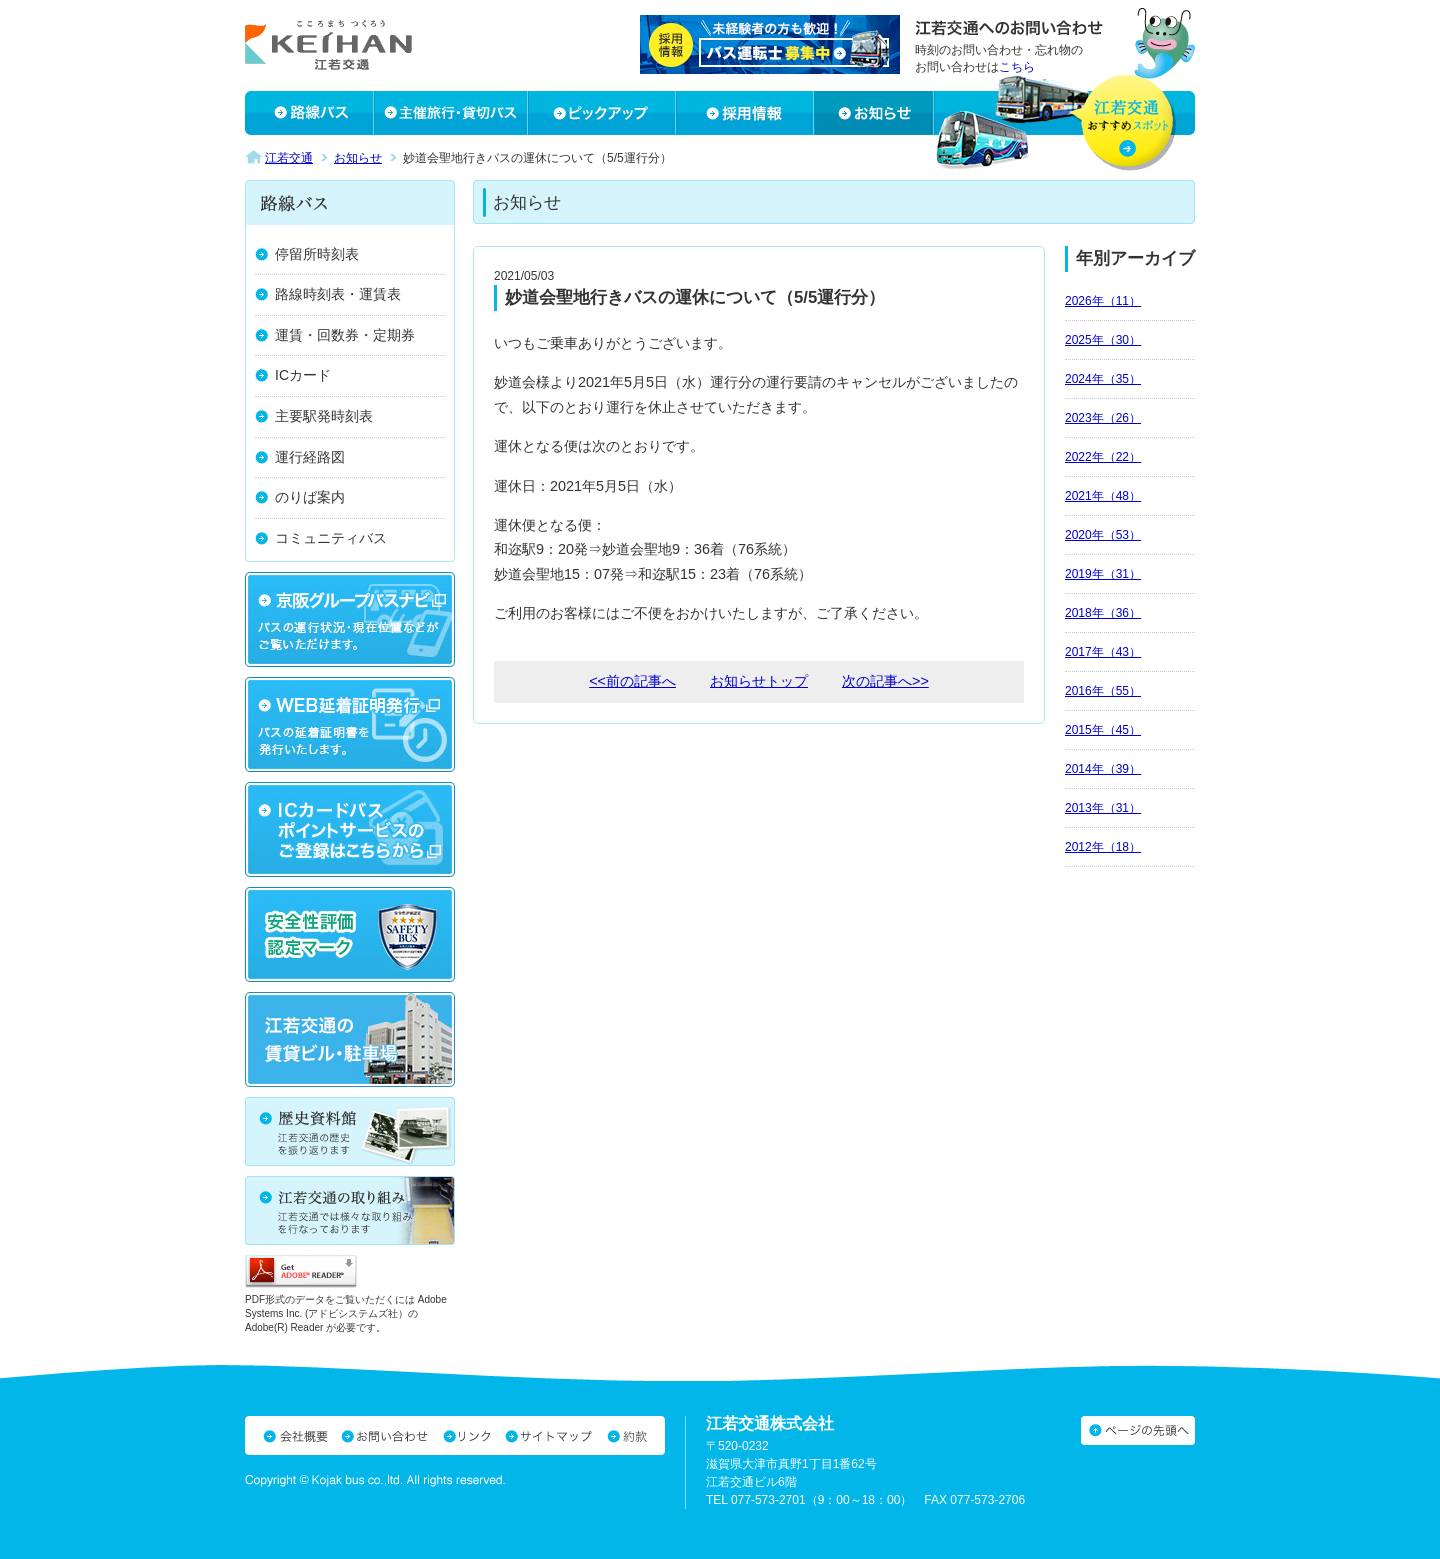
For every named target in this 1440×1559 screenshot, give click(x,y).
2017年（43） (1103, 652)
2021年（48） (1103, 496)
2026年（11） (1103, 301)
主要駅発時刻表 (324, 416)
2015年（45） (1103, 730)
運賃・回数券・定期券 (345, 335)
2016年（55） (1103, 691)
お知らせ (358, 158)
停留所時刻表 (317, 254)
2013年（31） (1103, 808)
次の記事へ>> (885, 681)
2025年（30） (1103, 340)
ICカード (303, 375)
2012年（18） (1103, 847)
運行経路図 (310, 457)
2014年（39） (1103, 769)
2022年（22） (1103, 457)
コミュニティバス (331, 538)
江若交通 (289, 158)
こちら (1017, 67)
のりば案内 (310, 497)
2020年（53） (1103, 535)
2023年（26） (1103, 418)
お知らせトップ (759, 681)
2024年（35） (1103, 379)
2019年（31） (1103, 574)
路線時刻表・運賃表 (338, 294)
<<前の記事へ (632, 681)
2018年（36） (1103, 613)
